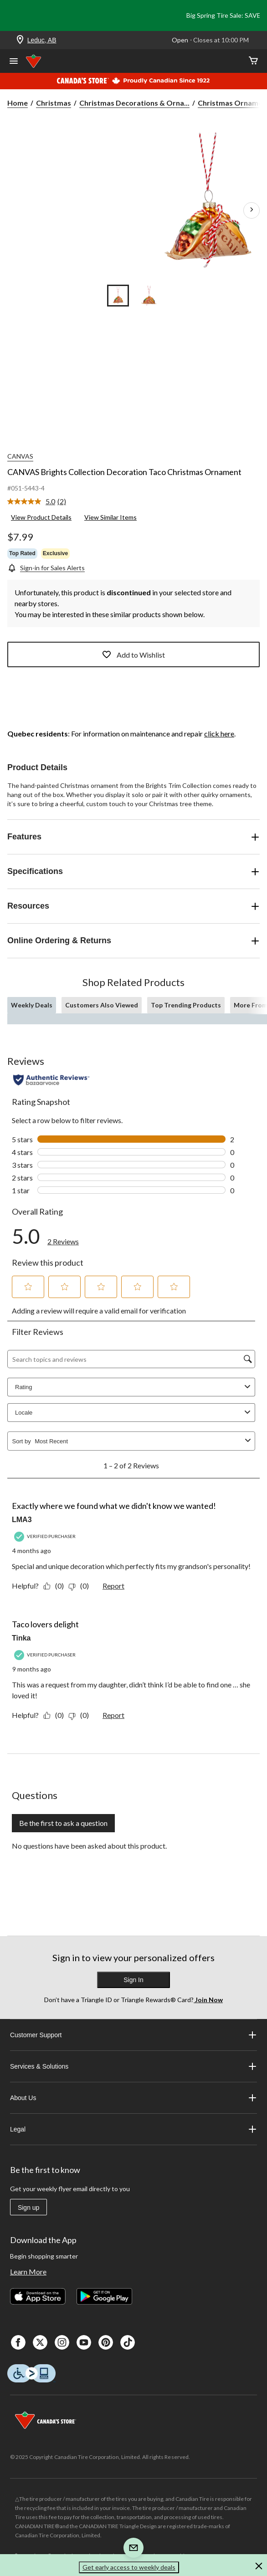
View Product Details (41, 517)
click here (219, 733)
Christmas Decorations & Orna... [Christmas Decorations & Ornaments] (134, 102)
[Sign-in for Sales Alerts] (46, 567)
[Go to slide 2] (149, 296)
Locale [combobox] (134, 1412)
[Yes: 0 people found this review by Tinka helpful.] (55, 1715)
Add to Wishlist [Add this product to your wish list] (133, 654)
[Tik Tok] (127, 2342)
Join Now (208, 2000)
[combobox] (138, 1441)
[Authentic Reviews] (51, 1080)
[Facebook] (18, 2342)
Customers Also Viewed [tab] (101, 1005)
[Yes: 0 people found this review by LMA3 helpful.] (55, 1585)
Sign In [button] (133, 1979)
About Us (133, 2097)
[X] (40, 2342)
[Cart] (253, 61)
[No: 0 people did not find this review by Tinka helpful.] (80, 1715)
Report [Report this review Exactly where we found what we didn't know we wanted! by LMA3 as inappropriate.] (113, 1585)
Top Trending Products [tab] (186, 1005)
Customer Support (133, 2034)
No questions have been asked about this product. (89, 1845)
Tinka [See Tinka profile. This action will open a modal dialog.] (21, 1638)
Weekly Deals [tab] (31, 1005)
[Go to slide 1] (118, 296)
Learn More (28, 2271)
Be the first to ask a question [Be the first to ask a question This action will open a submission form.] (63, 1823)
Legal (133, 2129)
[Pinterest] (105, 2342)
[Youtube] (84, 2342)
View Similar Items (110, 517)
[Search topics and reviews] (131, 1359)
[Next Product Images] (251, 210)
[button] (28, 1286)
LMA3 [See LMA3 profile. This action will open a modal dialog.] (22, 1519)
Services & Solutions (133, 2066)
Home (17, 102)
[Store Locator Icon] (20, 40)
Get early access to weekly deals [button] (128, 2567)
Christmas (53, 102)
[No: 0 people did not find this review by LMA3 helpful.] (80, 1585)
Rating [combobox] (134, 1387)
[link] (40, 501)
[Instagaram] (62, 2342)
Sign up (28, 2207)
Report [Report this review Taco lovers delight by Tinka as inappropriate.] (113, 1715)
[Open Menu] (13, 62)
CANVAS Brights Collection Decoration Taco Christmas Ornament (124, 472)
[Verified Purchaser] (46, 1536)
